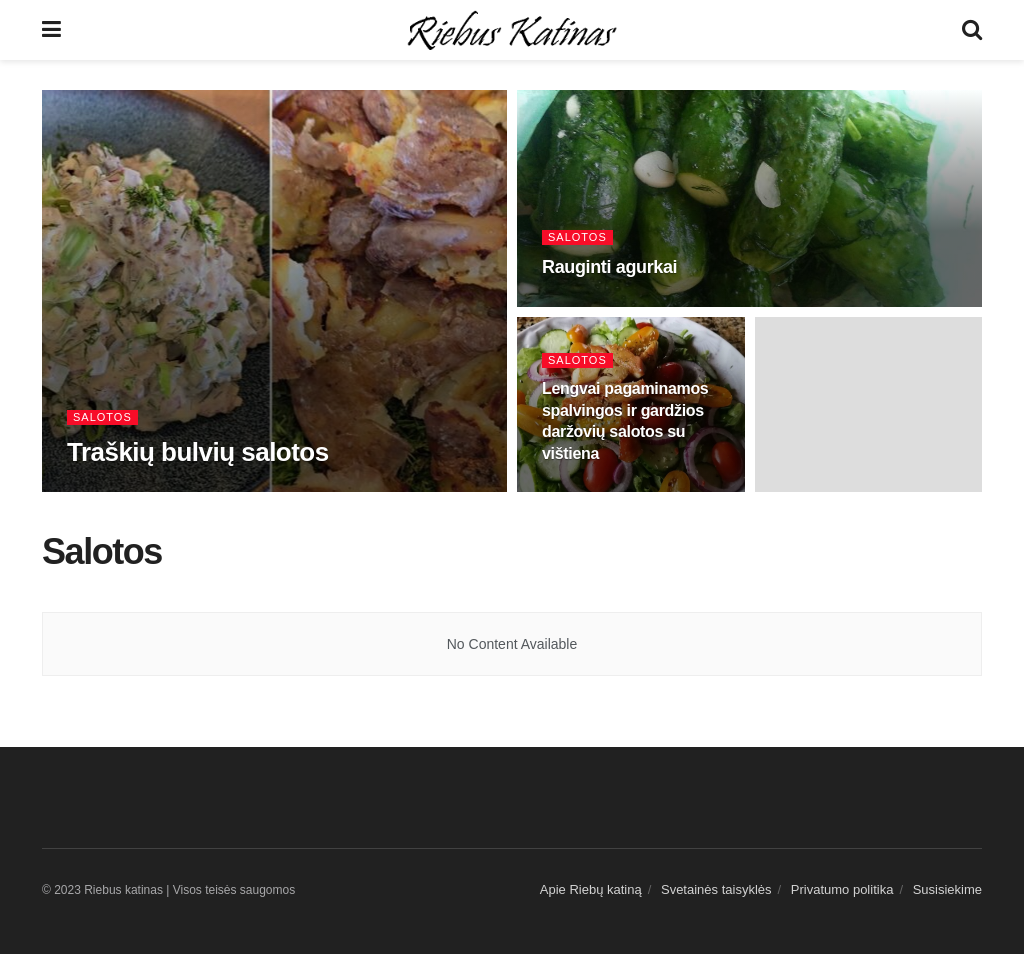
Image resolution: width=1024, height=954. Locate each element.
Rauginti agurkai (609, 267)
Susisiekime (947, 889)
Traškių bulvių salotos (198, 452)
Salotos (102, 417)
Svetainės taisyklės (716, 889)
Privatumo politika (842, 889)
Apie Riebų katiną (591, 889)
